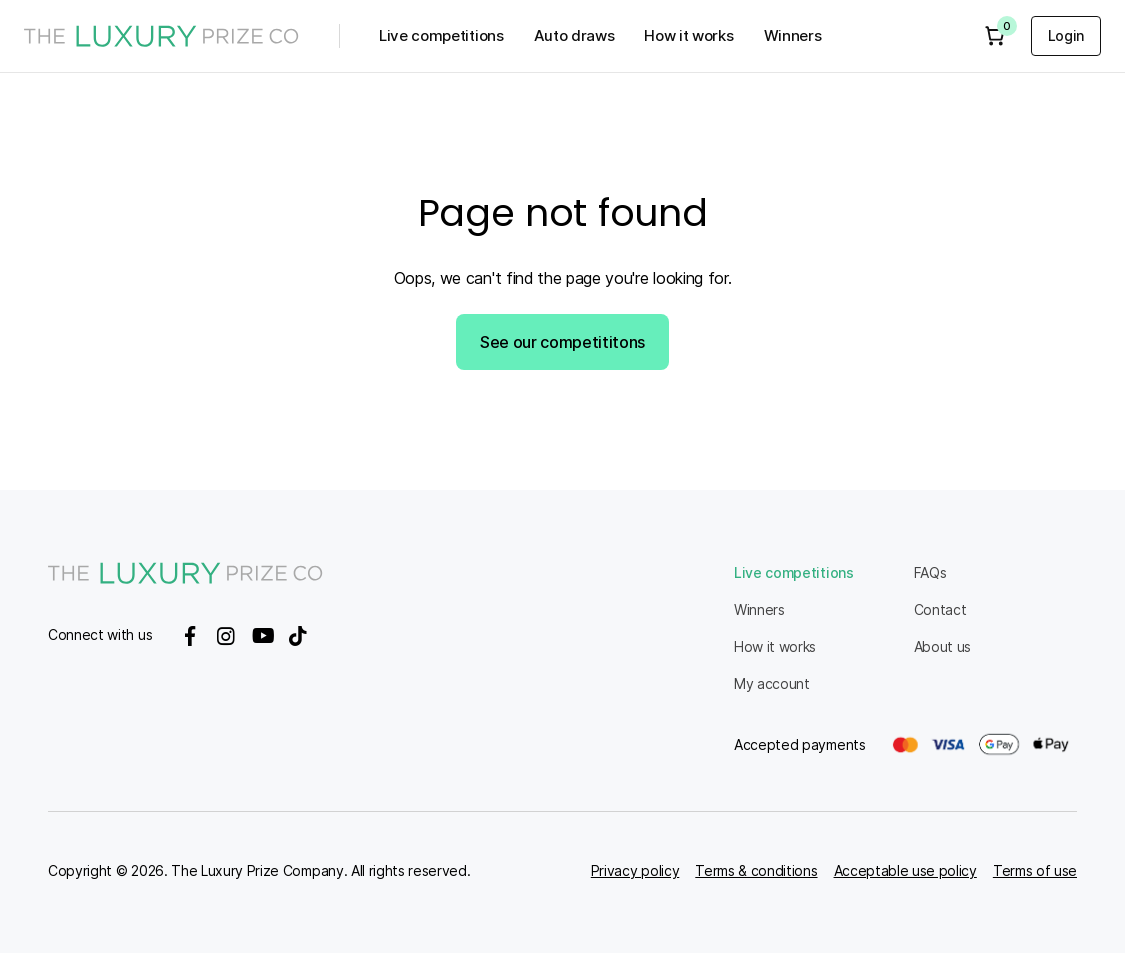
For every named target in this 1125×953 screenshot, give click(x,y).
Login (1066, 35)
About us (942, 646)
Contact (940, 609)
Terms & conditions (756, 870)
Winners (793, 35)
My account (772, 683)
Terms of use (1035, 870)
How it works (688, 35)
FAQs (930, 572)
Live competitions (441, 35)
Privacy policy (635, 870)
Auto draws (574, 35)
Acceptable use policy (905, 870)
